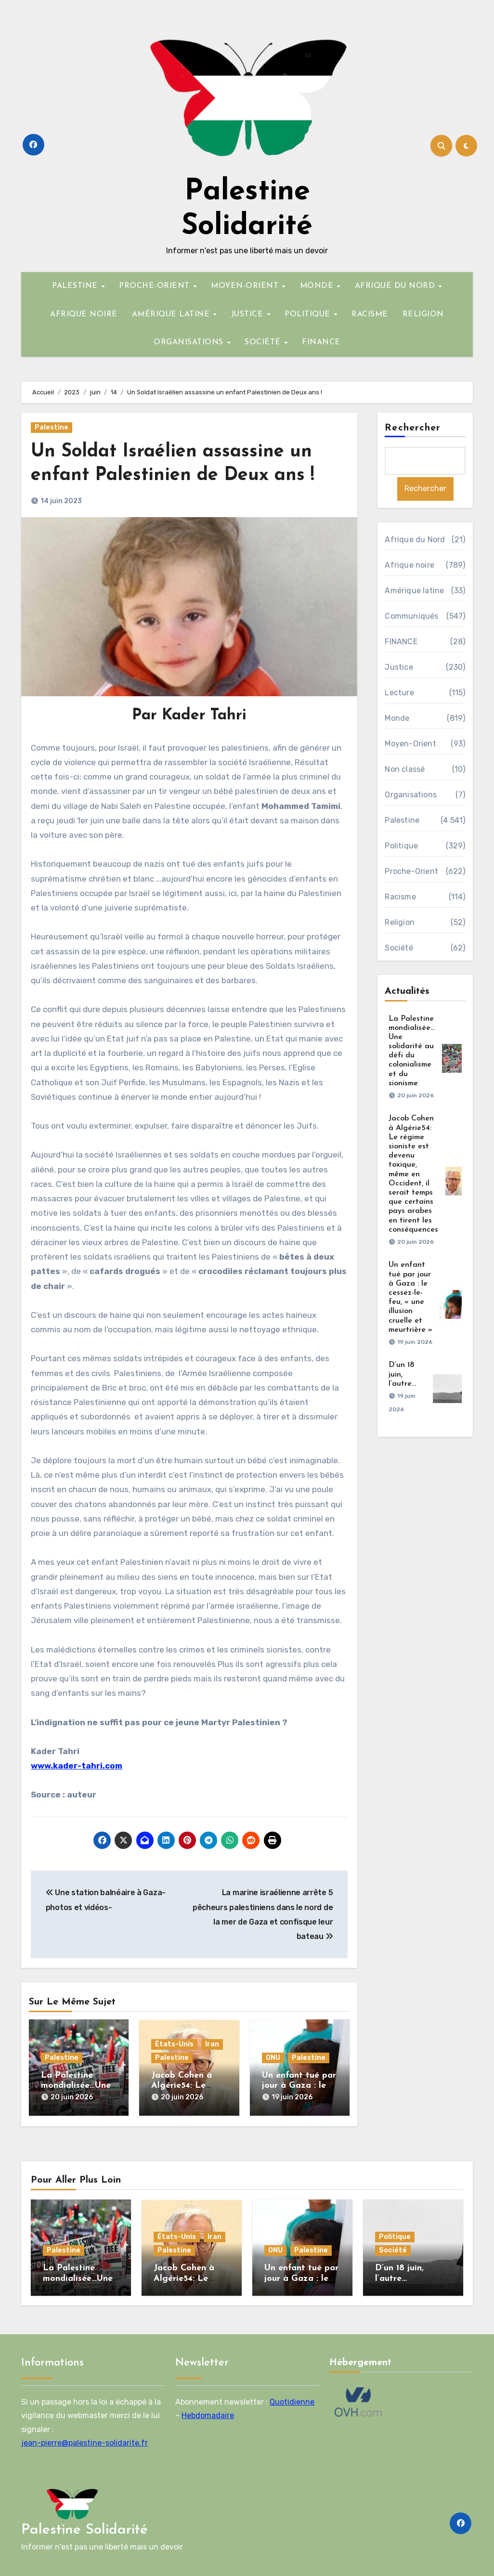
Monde (397, 718)
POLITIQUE (309, 314)
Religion (400, 922)
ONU (273, 2058)
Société (399, 947)
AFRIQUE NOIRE (83, 314)
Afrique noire (409, 565)
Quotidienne (292, 2402)
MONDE (318, 286)
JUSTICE (248, 314)
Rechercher (413, 428)
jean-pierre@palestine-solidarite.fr (84, 2442)
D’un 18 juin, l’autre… (402, 1374)
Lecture (399, 692)
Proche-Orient (411, 871)
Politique (401, 845)
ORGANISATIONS (190, 342)
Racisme (400, 896)
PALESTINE (76, 286)
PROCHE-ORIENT (155, 286)
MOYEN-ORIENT (246, 286)
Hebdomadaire (208, 2415)
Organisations (411, 794)
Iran (212, 2044)
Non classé (405, 769)
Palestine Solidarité (84, 2530)
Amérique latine (414, 590)
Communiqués (411, 616)
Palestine (51, 427)
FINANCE (321, 342)
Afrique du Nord (415, 539)
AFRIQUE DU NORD (396, 286)
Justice (399, 667)
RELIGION (423, 314)
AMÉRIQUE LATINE (172, 314)
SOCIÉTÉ (264, 342)
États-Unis (174, 2044)
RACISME (369, 314)
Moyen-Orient (410, 743)
